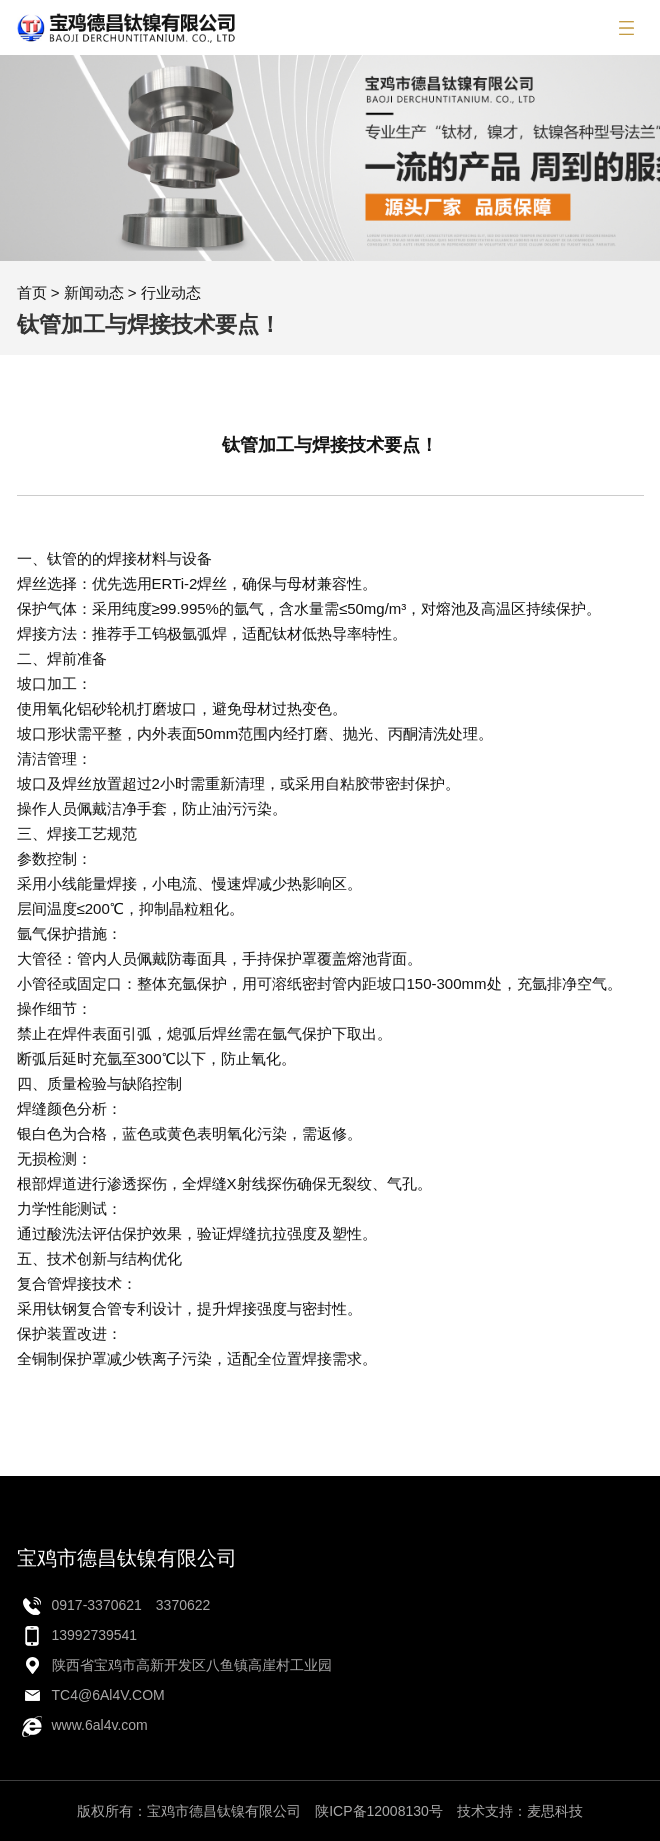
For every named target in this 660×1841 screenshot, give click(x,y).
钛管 (62, 558)
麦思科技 (555, 1811)
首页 (32, 292)
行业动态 (171, 292)
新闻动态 (94, 292)
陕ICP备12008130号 (379, 1811)
